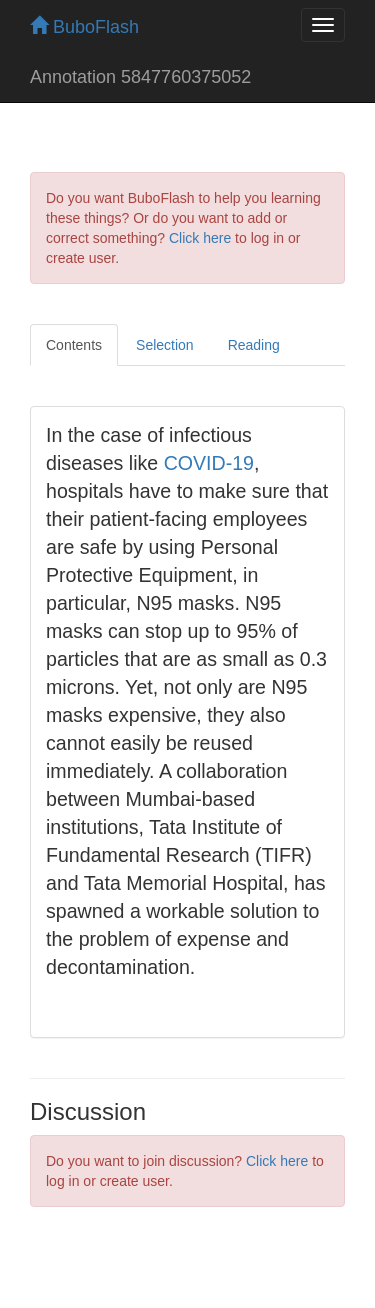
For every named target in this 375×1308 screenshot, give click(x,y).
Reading (254, 345)
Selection (165, 345)
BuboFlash (84, 27)
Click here (200, 238)
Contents (74, 345)
